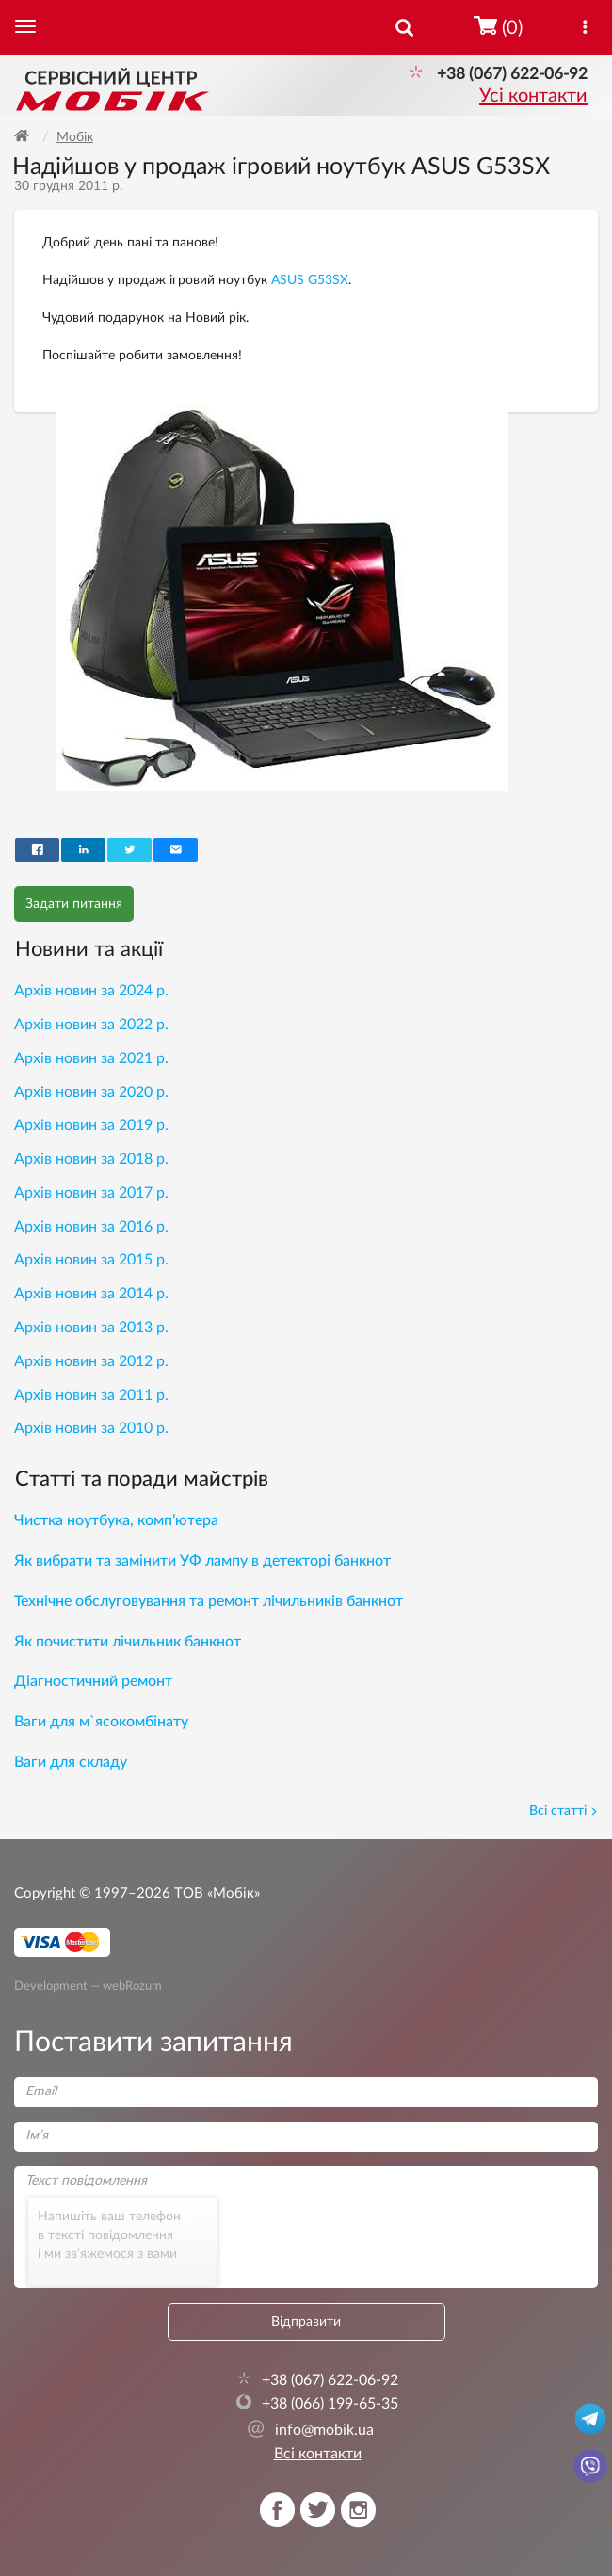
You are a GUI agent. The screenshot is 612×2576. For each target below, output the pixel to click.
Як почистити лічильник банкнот (127, 1641)
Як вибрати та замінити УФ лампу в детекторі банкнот (202, 1560)
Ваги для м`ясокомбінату (101, 1721)
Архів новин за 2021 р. (91, 1058)
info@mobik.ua (310, 2430)
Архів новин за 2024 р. (91, 990)
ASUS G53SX (309, 280)
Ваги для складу (70, 1762)
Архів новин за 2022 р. (91, 1024)
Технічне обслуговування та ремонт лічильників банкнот (208, 1601)
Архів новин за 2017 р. (91, 1193)
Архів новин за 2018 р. (91, 1159)
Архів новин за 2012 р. (91, 1361)
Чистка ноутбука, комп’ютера (116, 1520)
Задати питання (73, 904)
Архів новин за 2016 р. (91, 1226)
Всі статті (563, 1811)
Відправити (306, 2322)
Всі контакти (318, 2453)
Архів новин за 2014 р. (91, 1293)
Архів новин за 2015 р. (91, 1259)
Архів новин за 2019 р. (91, 1125)
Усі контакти (533, 96)
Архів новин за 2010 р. (91, 1428)
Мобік (74, 137)
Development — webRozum (88, 1986)
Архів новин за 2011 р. (91, 1395)
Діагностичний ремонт (93, 1681)
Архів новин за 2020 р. (91, 1092)
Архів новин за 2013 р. (91, 1327)
